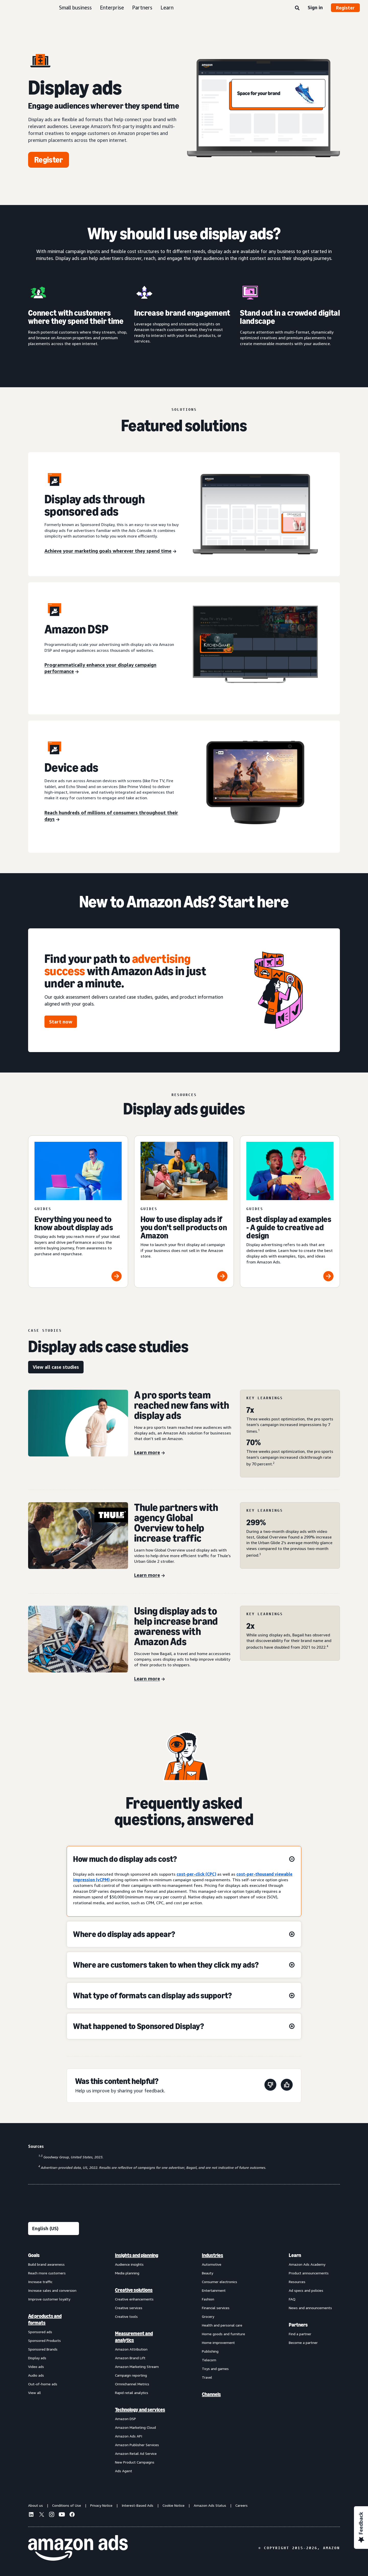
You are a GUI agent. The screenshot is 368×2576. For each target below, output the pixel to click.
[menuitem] (53, 2362)
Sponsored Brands (42, 2349)
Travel (207, 2377)
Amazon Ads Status (210, 2505)
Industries (212, 2255)
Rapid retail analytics (131, 2392)
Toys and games (215, 2368)
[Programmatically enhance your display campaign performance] (112, 668)
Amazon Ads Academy (307, 2264)
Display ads (37, 2358)
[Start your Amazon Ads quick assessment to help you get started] (60, 1022)
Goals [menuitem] (34, 2255)
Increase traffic (40, 2281)
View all (34, 2392)
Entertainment (214, 2290)
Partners (142, 7)
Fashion (208, 2299)
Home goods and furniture (223, 2334)
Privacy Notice (101, 2505)
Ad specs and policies (306, 2290)
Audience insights (129, 2264)
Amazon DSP (125, 2419)
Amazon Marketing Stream (137, 2366)
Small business (75, 7)
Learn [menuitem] (295, 2255)
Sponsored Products (44, 2340)
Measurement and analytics (134, 2336)
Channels (211, 2394)
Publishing (210, 2351)
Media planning (127, 2273)
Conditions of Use (66, 2505)
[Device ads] (255, 786)
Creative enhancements (134, 2299)
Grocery (208, 2316)
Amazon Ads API (128, 2436)
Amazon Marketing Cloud (135, 2427)
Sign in (315, 7)
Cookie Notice (174, 2505)
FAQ (292, 2299)
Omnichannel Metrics (132, 2384)
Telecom (209, 2360)
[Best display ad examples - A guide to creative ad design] (290, 1211)
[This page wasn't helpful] (270, 2086)
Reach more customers (47, 2273)
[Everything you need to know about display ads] (78, 1211)
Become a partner (303, 2342)
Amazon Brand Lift (130, 2358)
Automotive (211, 2264)
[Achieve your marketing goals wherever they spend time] (110, 551)
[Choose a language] (53, 2228)
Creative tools (126, 2316)
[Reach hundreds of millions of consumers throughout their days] (112, 816)
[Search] (297, 8)
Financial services (215, 2308)
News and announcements (310, 2308)
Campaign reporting (131, 2375)
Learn (167, 7)
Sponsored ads (40, 2332)
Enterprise (112, 7)
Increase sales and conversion (52, 2290)
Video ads (36, 2366)
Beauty (207, 2273)
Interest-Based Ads (137, 2505)
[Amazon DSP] (255, 648)
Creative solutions (134, 2290)
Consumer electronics (219, 2281)
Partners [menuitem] (298, 2325)
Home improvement (218, 2342)
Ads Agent (123, 2471)
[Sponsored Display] (255, 514)
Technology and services (140, 2410)
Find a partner (300, 2334)
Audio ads (36, 2375)
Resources (297, 2281)
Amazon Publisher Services (137, 2445)
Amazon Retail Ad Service (136, 2453)
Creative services (128, 2308)
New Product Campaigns (134, 2462)
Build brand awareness (46, 2264)
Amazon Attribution (131, 2349)
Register (345, 7)
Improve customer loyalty (49, 2299)
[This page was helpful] (287, 2086)
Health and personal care (222, 2325)
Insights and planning (136, 2255)
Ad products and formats (45, 2319)
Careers (241, 2505)
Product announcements (309, 2273)
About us (35, 2505)
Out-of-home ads (42, 2384)
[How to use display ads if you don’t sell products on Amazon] (184, 1211)
